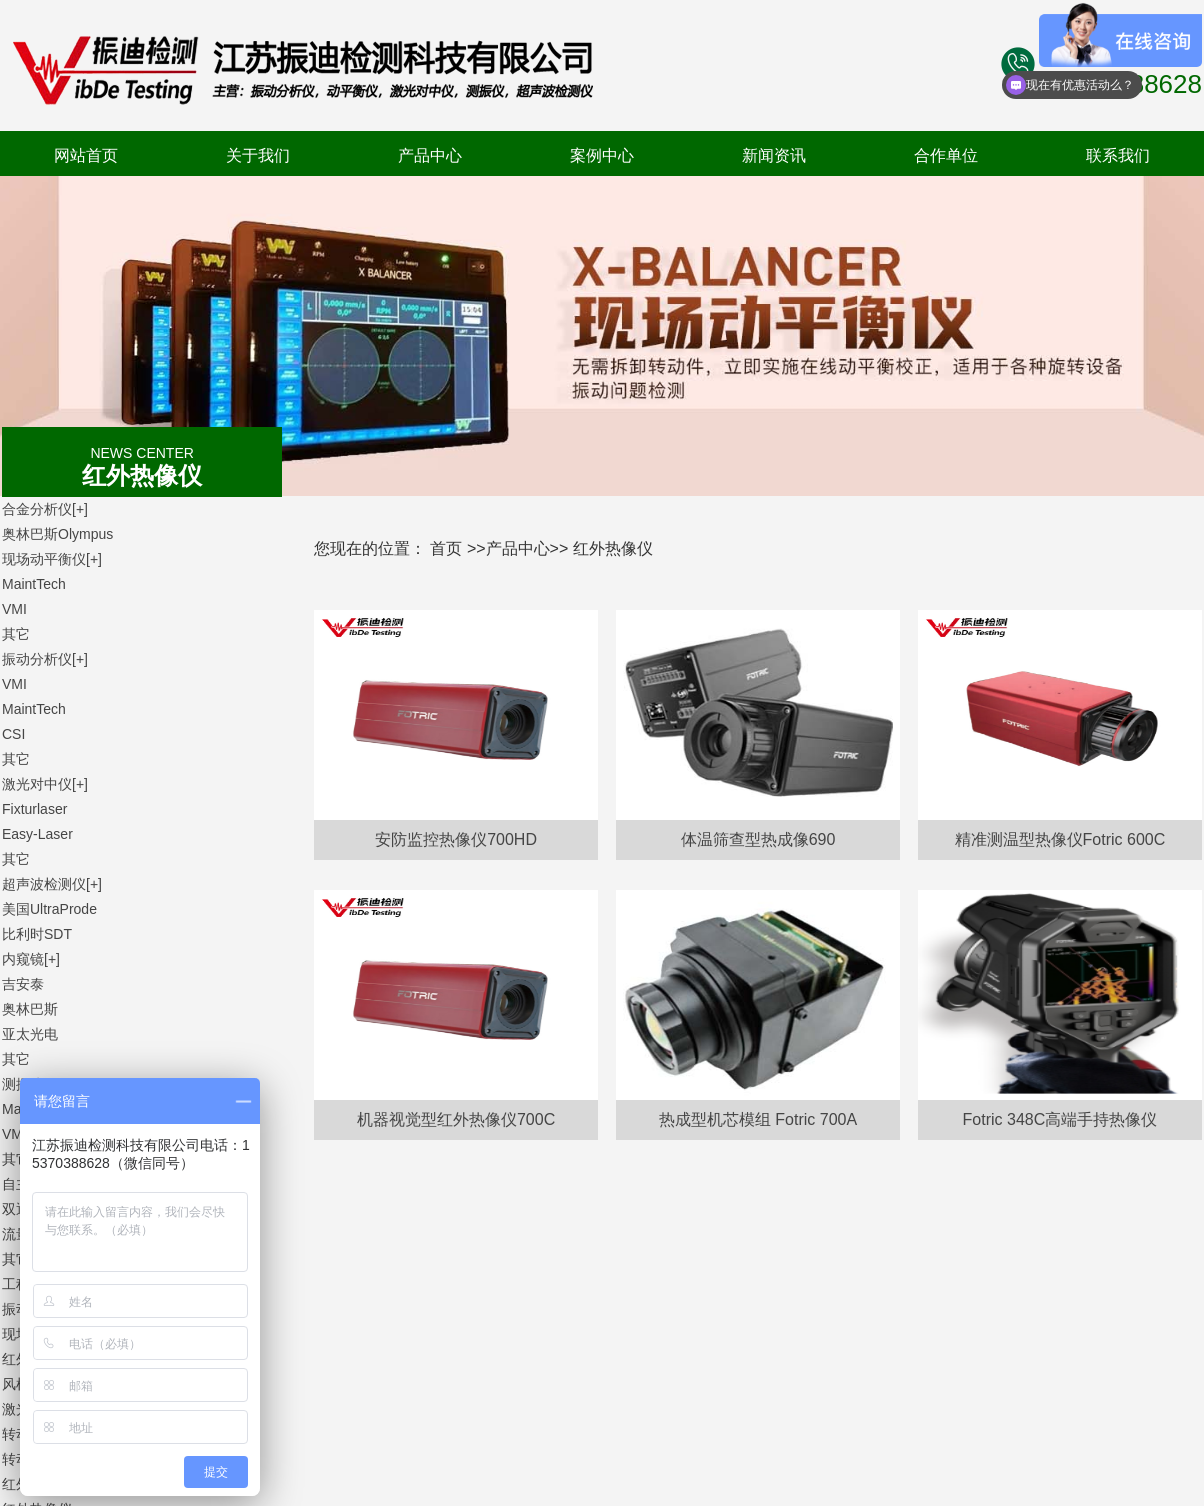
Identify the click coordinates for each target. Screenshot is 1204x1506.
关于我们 (258, 155)
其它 (16, 634)
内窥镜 (31, 959)
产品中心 (430, 155)
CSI (13, 734)
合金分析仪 (45, 509)
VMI (14, 609)
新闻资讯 (774, 155)
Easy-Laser (37, 834)
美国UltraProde (49, 909)
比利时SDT (37, 934)
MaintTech (34, 584)
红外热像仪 (613, 548)
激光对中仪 (45, 784)
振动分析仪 (45, 659)
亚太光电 (30, 1034)
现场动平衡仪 (52, 559)
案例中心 (602, 155)
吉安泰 (23, 984)
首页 (446, 548)
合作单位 (946, 155)
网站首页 (86, 155)
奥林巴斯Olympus (57, 534)
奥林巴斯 (30, 1009)
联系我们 (1118, 155)
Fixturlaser (34, 809)
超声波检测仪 (52, 884)
